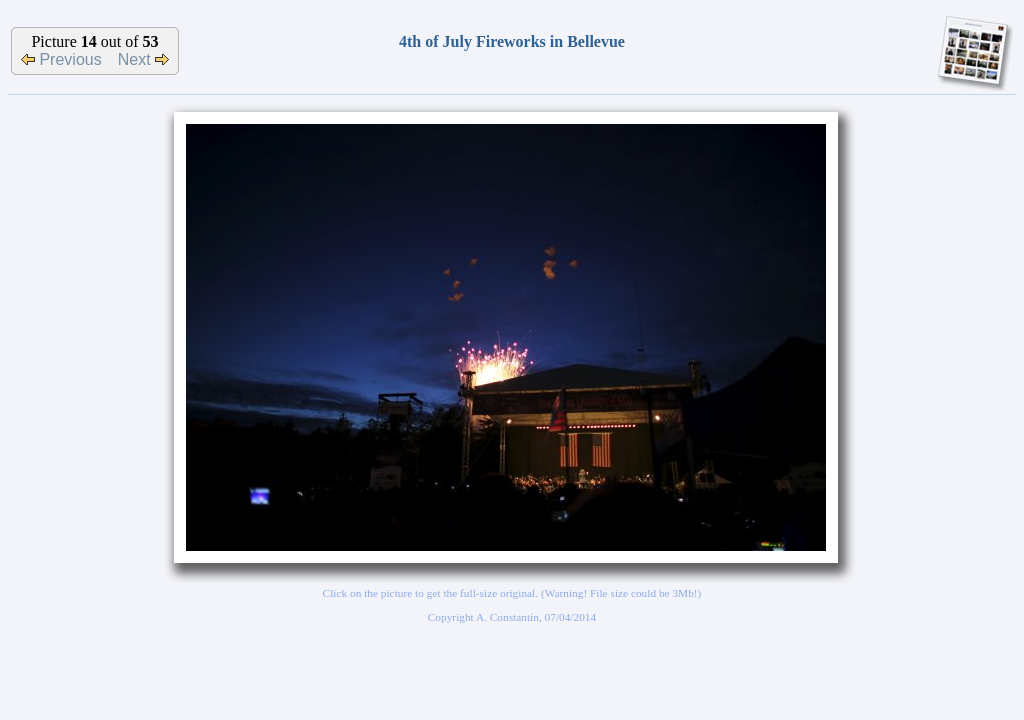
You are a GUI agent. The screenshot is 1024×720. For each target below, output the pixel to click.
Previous (61, 59)
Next (143, 59)
